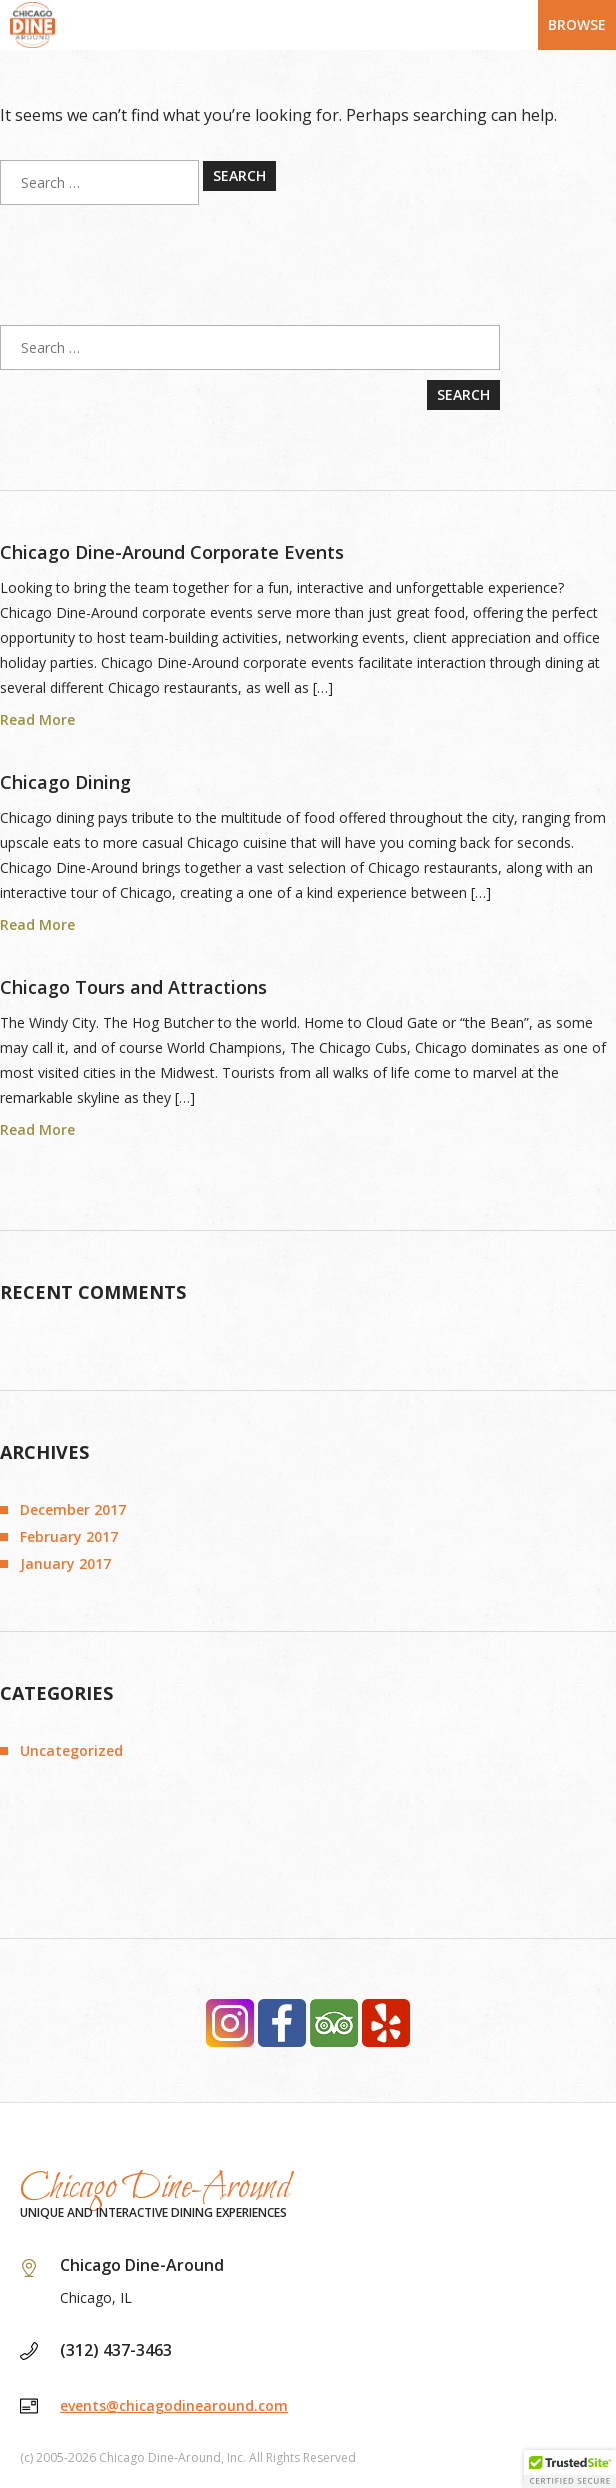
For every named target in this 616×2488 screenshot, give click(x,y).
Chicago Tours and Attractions (133, 987)
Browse (577, 24)
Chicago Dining (65, 782)
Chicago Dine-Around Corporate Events (172, 552)
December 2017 (73, 1509)
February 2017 (69, 1536)
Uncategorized (71, 1750)
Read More (37, 720)
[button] (570, 2469)
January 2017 (65, 1563)
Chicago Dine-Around (155, 2188)
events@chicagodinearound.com (174, 2405)
